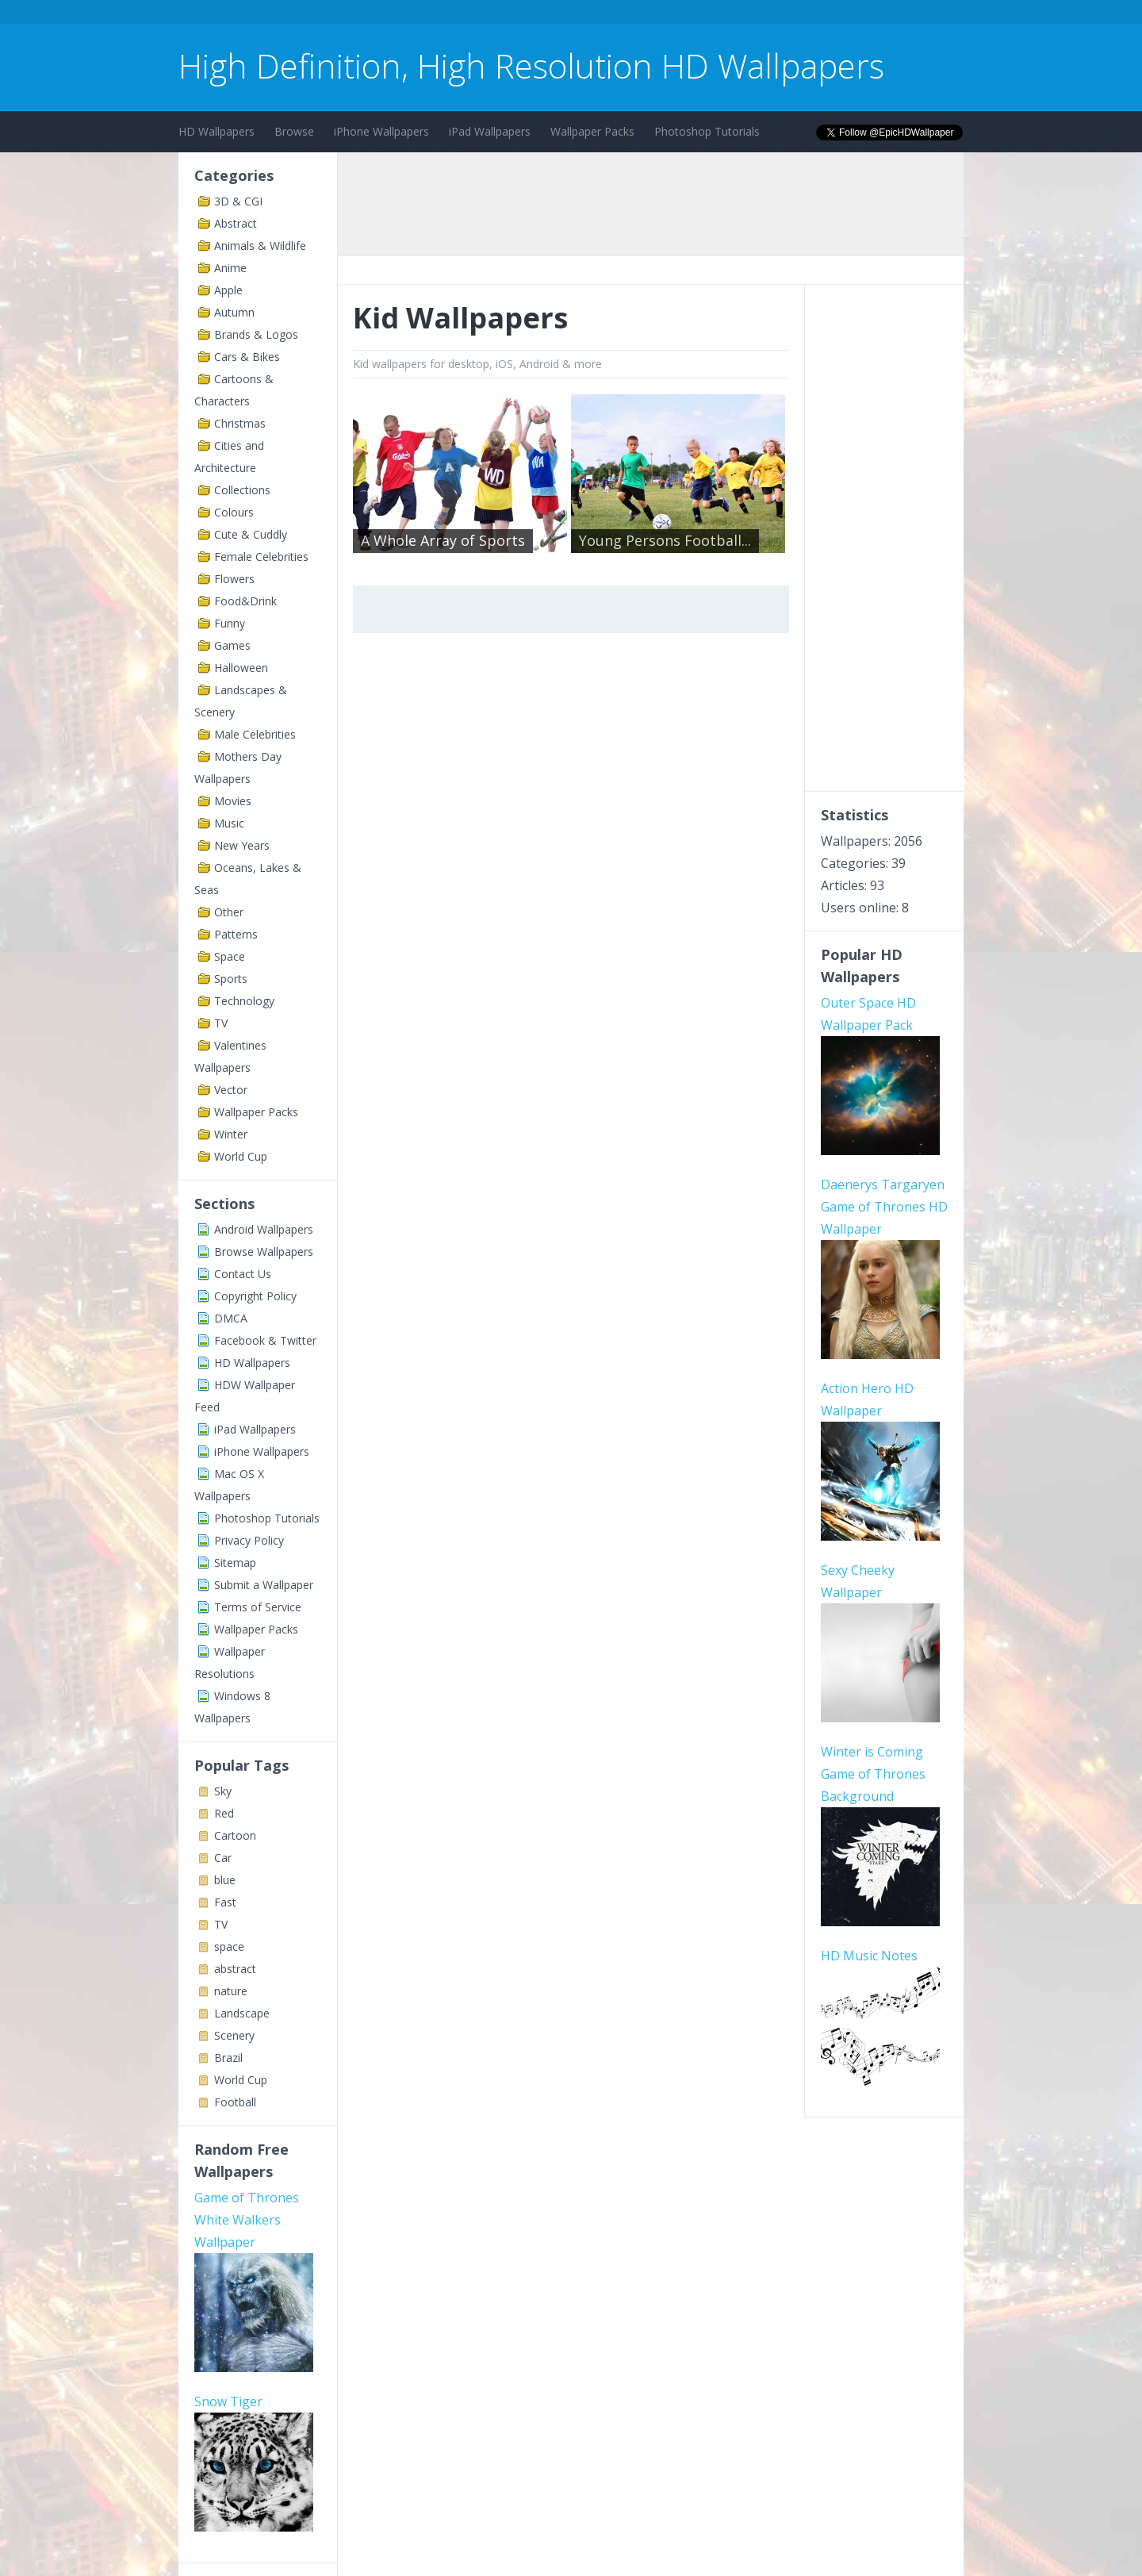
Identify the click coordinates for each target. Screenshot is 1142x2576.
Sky (223, 1791)
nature (230, 1990)
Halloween (241, 667)
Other (228, 911)
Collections (242, 489)
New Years (242, 845)
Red (224, 1813)
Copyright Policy (255, 1295)
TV (221, 1023)
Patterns (236, 934)
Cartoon (235, 1835)
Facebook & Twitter (265, 1340)
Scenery (234, 2035)
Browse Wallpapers (263, 1251)
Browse (294, 131)
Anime (230, 267)
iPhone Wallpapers (381, 131)
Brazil (228, 2057)
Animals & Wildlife (260, 245)
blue (225, 1879)
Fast (225, 1902)
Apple (228, 290)
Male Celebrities (255, 734)
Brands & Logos (256, 334)
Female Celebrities (261, 556)
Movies (232, 800)
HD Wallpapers (216, 131)
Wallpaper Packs (592, 131)
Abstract (235, 223)
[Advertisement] (467, 15)
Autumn (234, 312)
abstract (235, 1968)
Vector (230, 1089)
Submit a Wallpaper (263, 1584)
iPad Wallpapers (490, 131)
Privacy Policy (249, 1540)
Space (229, 956)
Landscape (242, 2013)
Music (229, 823)
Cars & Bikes (247, 356)
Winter (230, 1134)
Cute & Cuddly (250, 534)
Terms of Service (257, 1606)
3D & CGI (238, 201)
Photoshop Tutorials (707, 131)
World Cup (240, 1156)
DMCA (230, 1318)
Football (235, 2102)
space (229, 1946)
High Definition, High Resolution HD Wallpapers (531, 65)
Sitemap (235, 1562)
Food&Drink (245, 600)
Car (223, 1857)
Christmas (240, 423)
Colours (234, 512)
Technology (244, 1000)
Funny (229, 623)
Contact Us (242, 1273)
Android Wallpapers (263, 1229)
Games (232, 645)
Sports (230, 978)
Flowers (234, 578)
